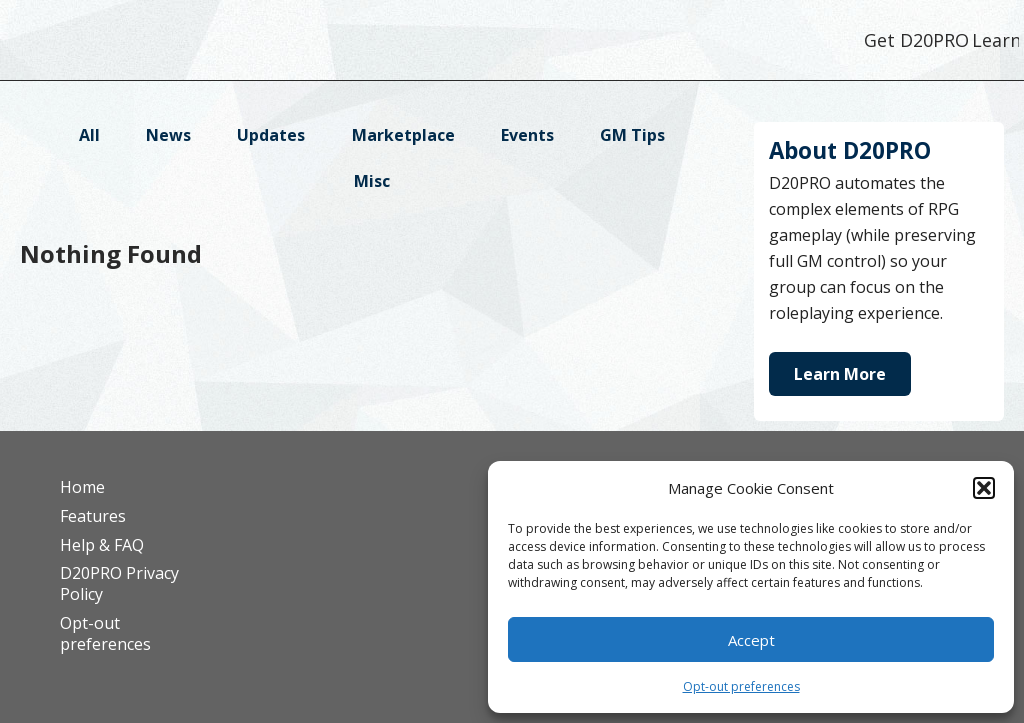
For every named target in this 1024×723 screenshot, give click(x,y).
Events (527, 135)
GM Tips (632, 135)
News (168, 135)
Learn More (840, 374)
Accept (751, 640)
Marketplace (403, 135)
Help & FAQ (102, 545)
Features (93, 516)
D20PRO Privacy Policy (119, 583)
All (89, 135)
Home (82, 487)
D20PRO (172, 45)
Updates (271, 135)
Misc (372, 181)
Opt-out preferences (741, 686)
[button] (984, 488)
